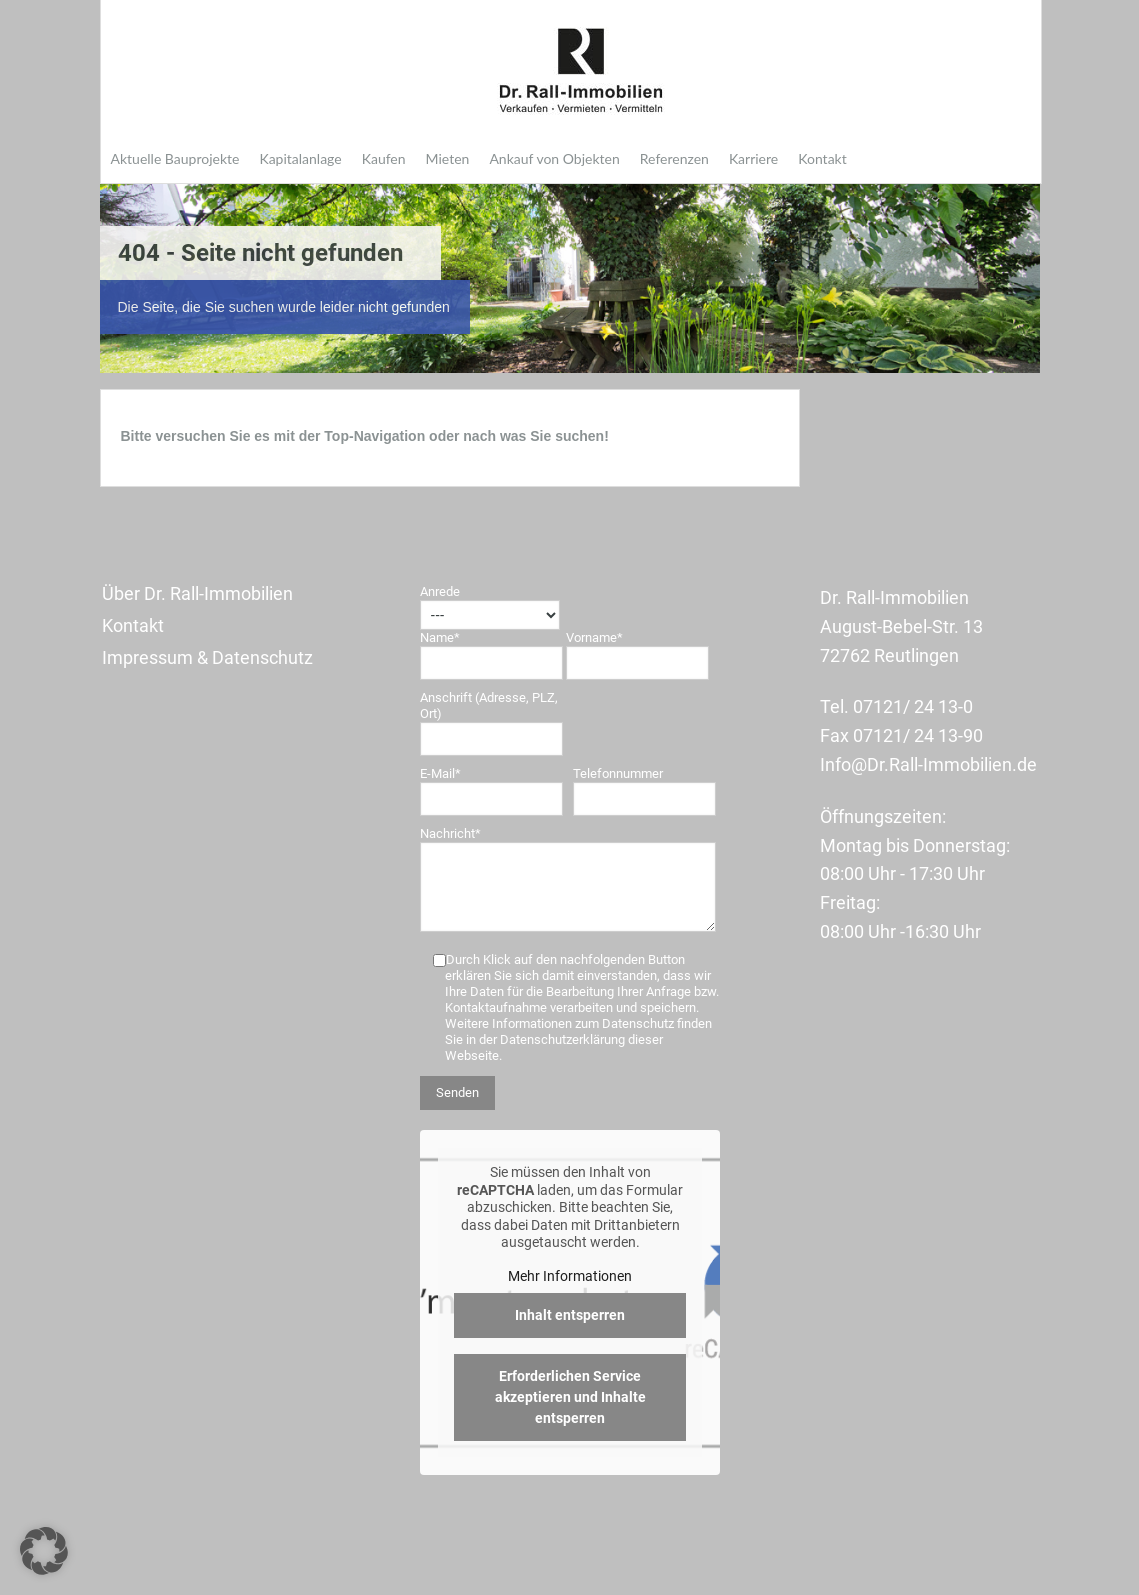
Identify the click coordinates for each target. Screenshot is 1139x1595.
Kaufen (384, 158)
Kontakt (822, 158)
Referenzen (674, 158)
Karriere (753, 158)
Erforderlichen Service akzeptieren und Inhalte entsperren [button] (569, 1397)
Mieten (448, 158)
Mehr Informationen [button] (570, 1276)
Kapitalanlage (300, 158)
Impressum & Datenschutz (207, 657)
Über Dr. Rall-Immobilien (197, 593)
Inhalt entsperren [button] (570, 1315)
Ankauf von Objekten (554, 158)
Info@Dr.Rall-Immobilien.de (928, 764)
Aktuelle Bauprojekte (175, 158)
